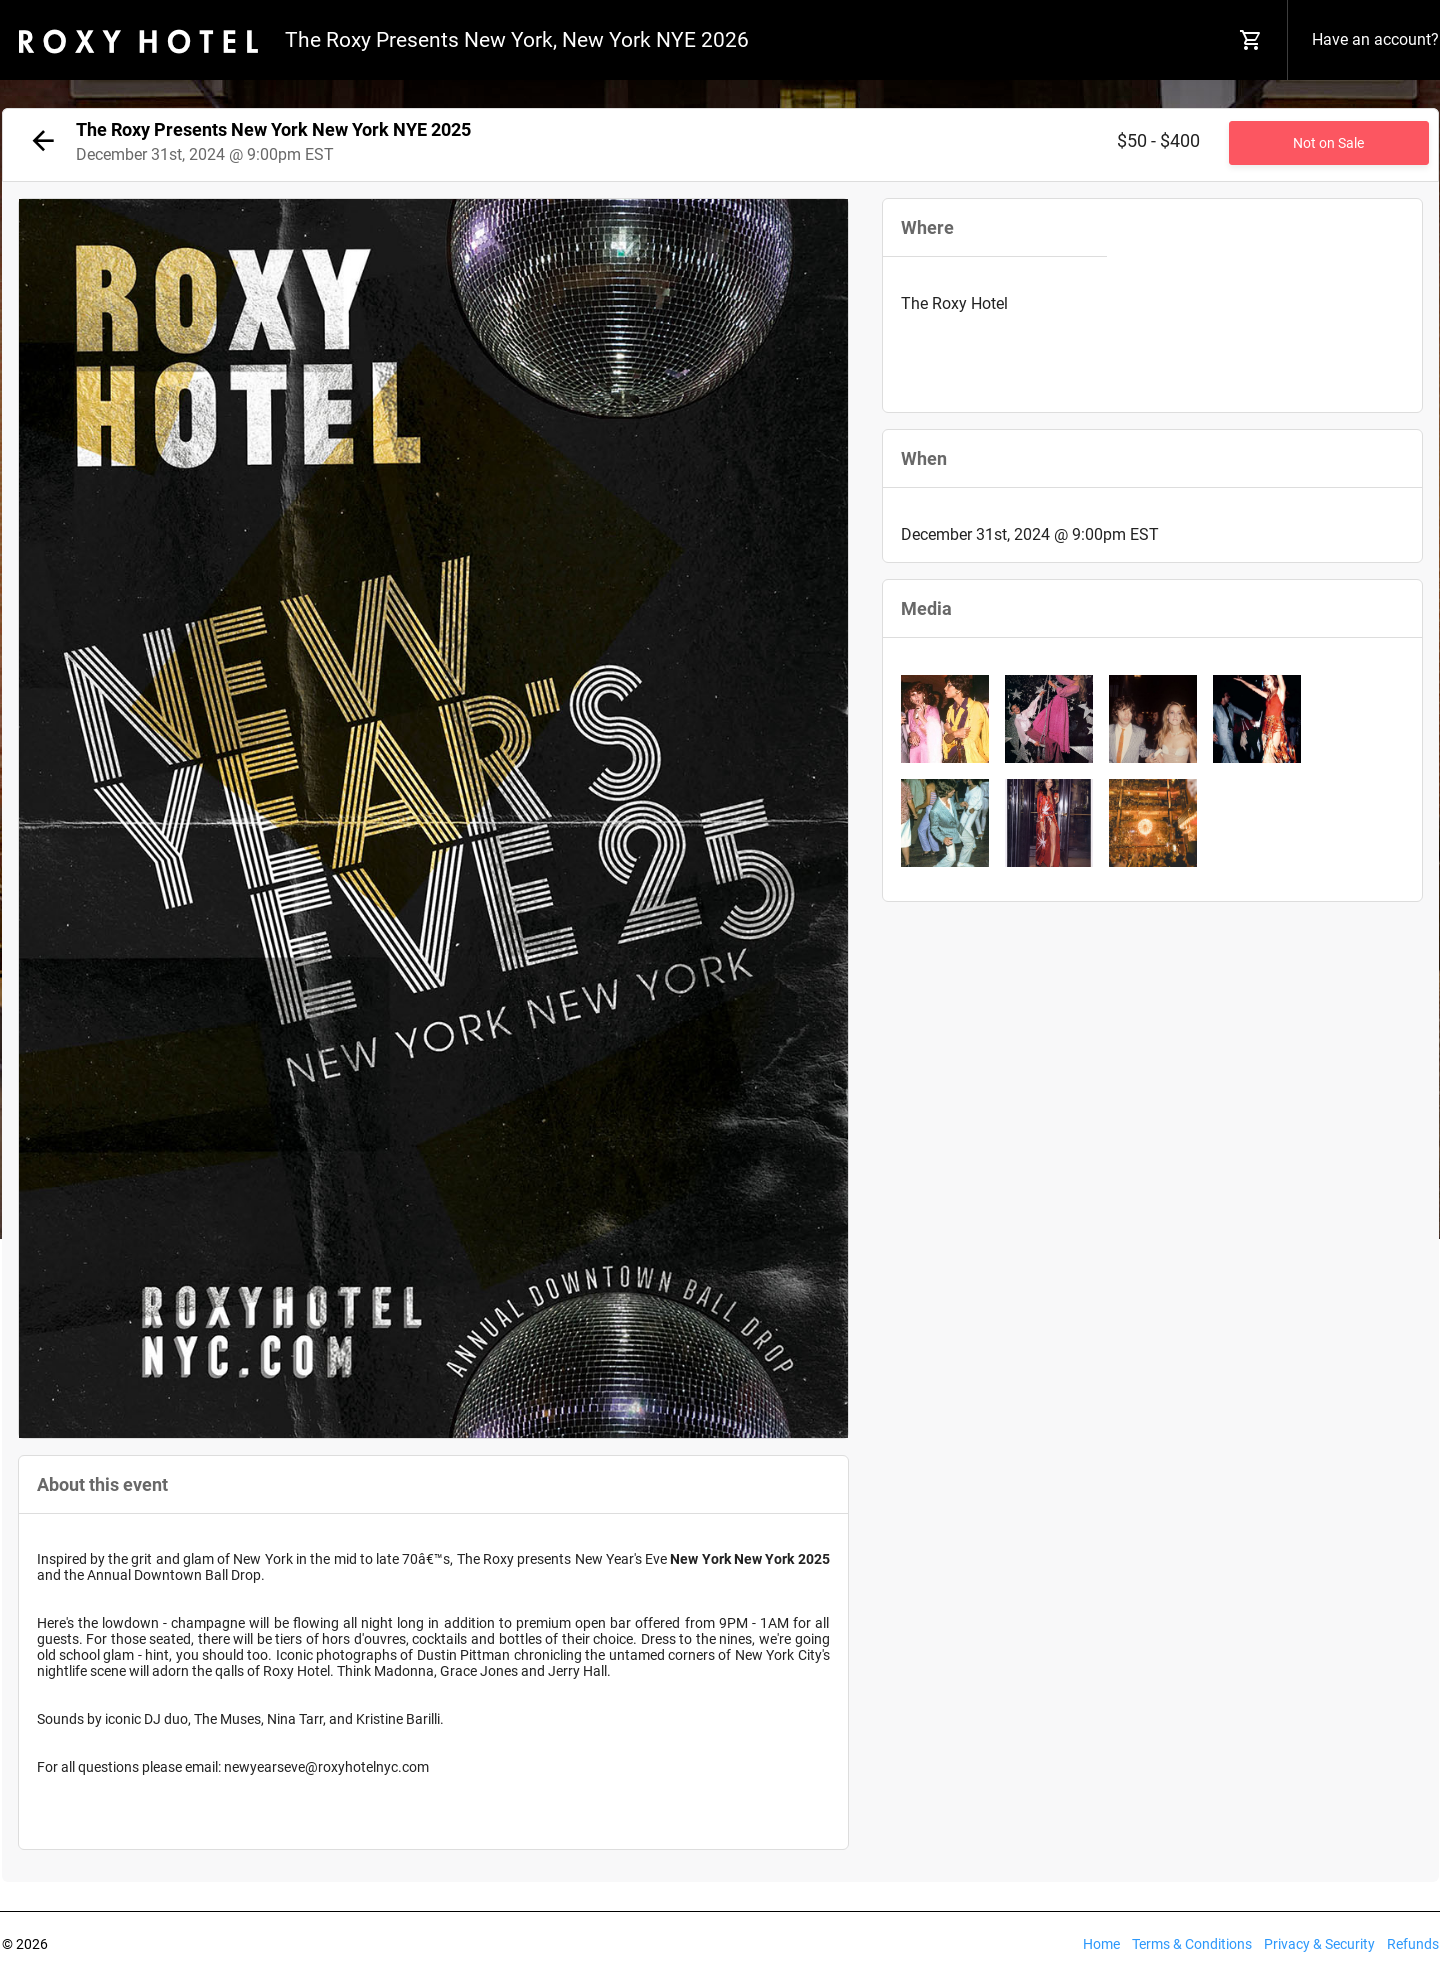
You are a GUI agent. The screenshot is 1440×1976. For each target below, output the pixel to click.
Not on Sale (1328, 143)
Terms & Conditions (1192, 1944)
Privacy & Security (1319, 1944)
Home (1101, 1944)
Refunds (1413, 1944)
